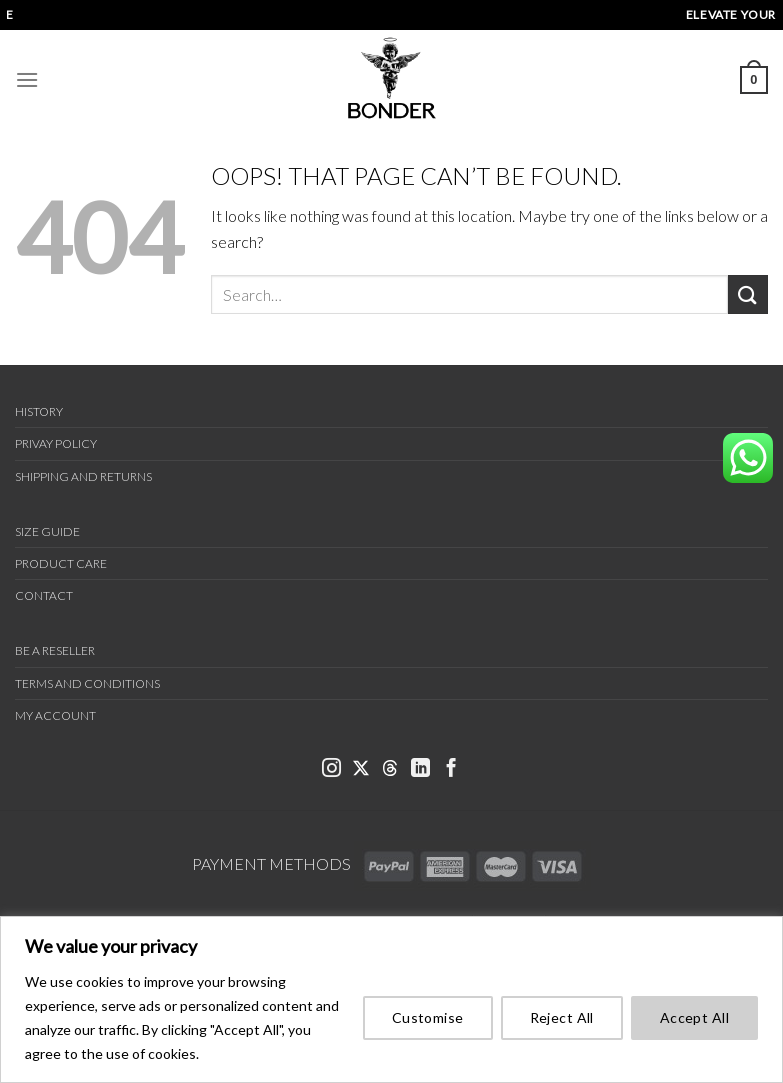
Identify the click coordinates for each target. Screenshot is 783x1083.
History (39, 411)
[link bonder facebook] (451, 769)
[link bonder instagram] (331, 769)
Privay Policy (56, 443)
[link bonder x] (361, 769)
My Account (55, 715)
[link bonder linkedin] (420, 769)
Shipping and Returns (83, 476)
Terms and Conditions (87, 683)
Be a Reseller (55, 650)
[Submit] (748, 294)
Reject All (562, 1017)
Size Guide (47, 531)
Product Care (61, 563)
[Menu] (27, 79)
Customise (428, 1017)
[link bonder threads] (390, 769)
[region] (391, 999)
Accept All (694, 1017)
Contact (44, 595)
